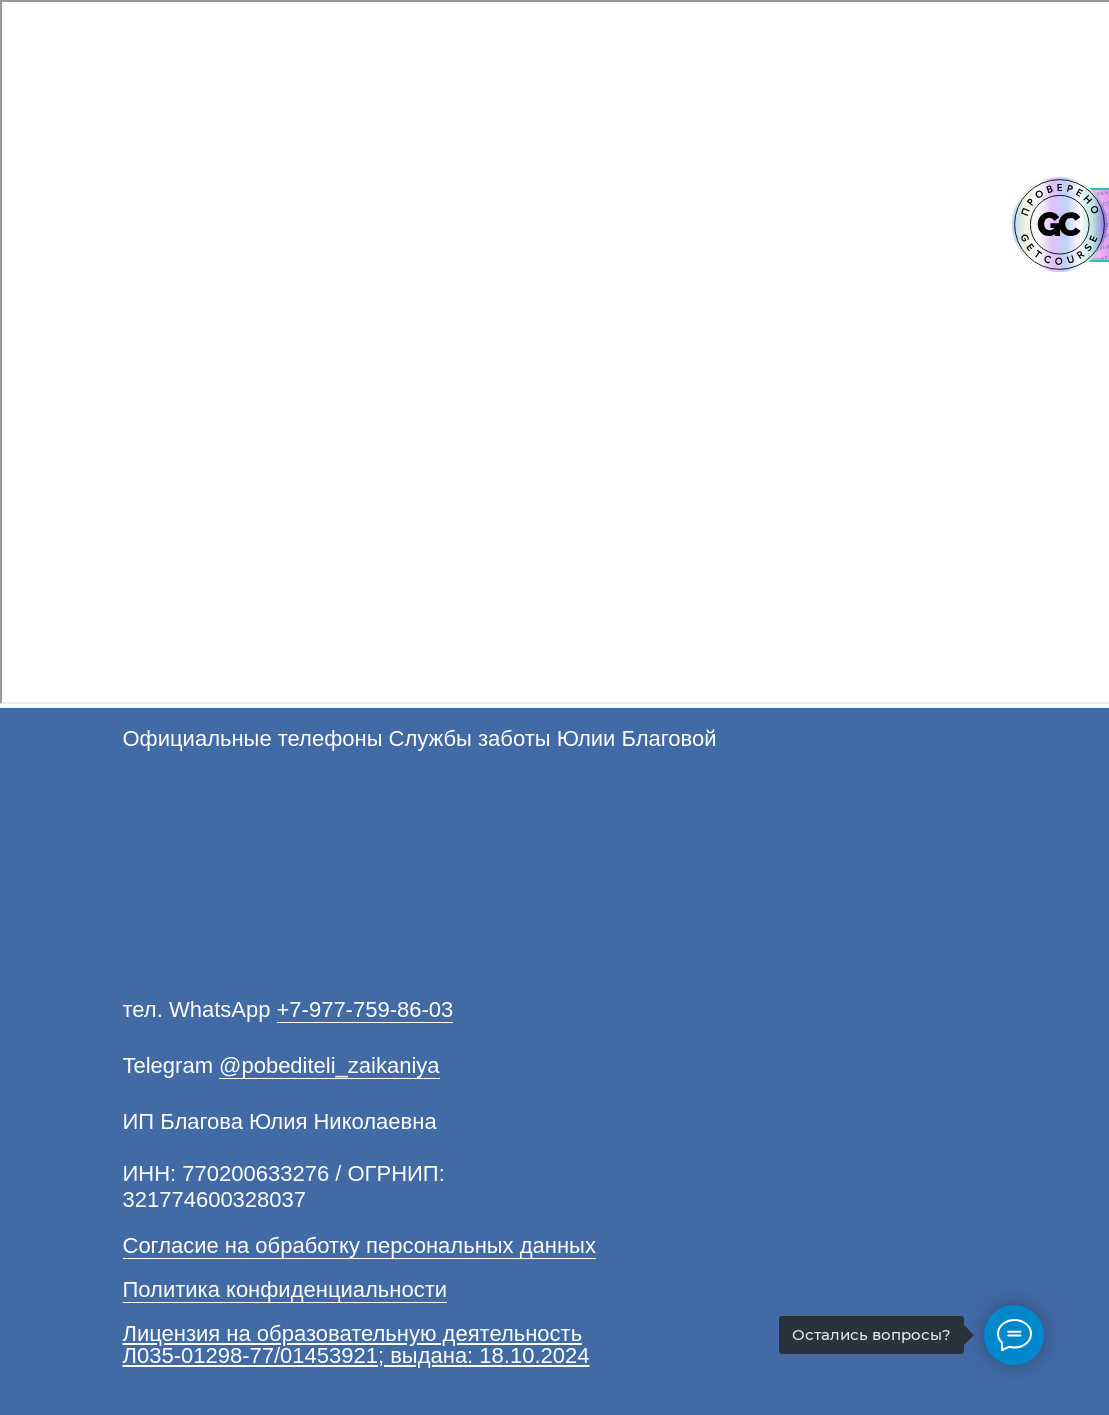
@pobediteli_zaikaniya (329, 1065)
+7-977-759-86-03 (365, 1009)
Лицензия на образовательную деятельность (353, 1333)
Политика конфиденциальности (285, 1289)
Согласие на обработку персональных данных (359, 1245)
